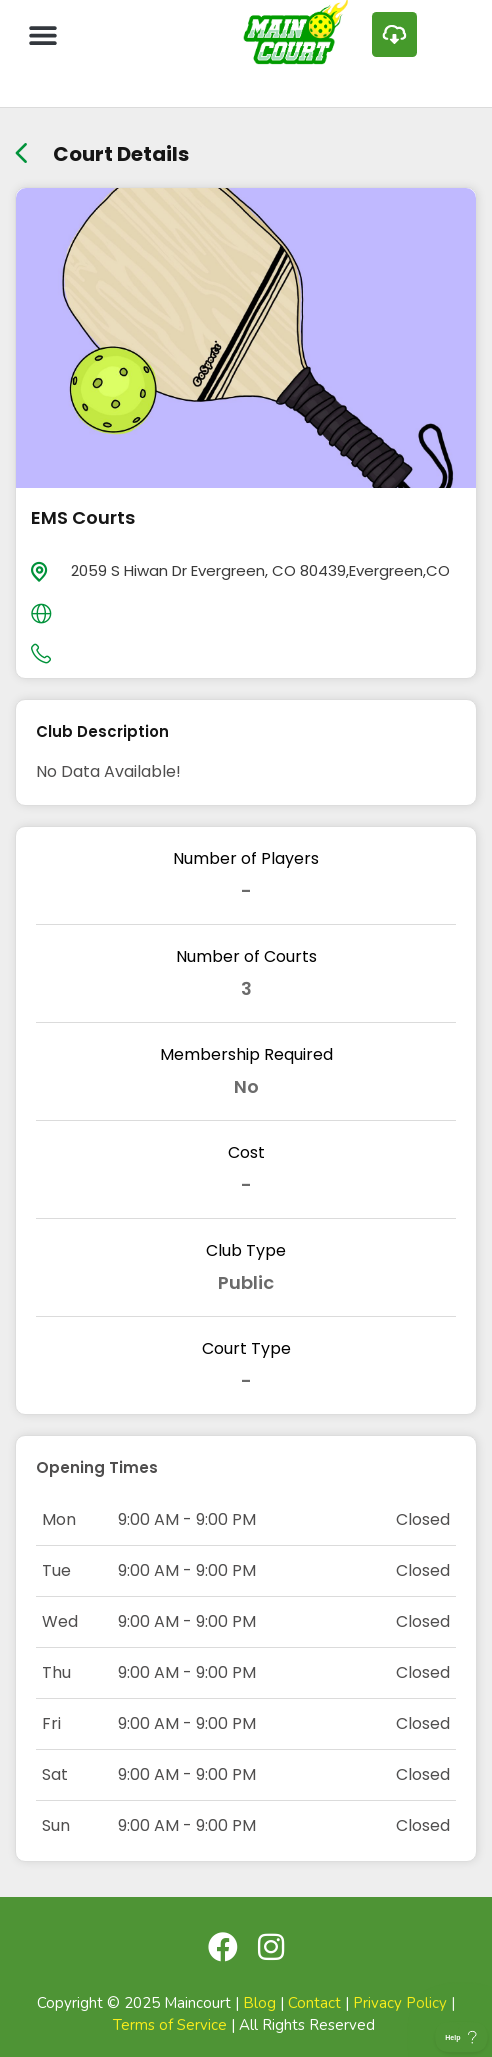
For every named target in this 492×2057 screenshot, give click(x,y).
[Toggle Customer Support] (461, 2037)
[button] (42, 34)
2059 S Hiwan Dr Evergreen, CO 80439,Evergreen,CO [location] (260, 570)
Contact (314, 2003)
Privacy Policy (400, 2003)
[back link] (21, 146)
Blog (259, 2003)
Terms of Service (170, 2025)
